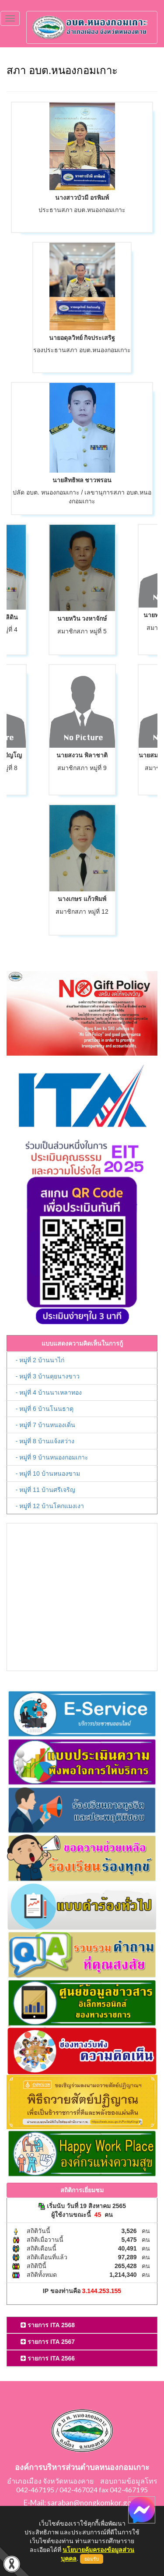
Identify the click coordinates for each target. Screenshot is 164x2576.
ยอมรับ (91, 2559)
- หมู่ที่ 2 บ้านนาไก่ (40, 1360)
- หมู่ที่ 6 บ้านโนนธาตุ (44, 1408)
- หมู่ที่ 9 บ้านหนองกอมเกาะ (52, 1457)
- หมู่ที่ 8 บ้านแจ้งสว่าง (45, 1441)
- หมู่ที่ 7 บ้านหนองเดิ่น (45, 1424)
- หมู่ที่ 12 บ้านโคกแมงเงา (50, 1505)
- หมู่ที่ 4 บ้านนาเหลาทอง (49, 1392)
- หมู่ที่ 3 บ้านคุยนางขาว (48, 1376)
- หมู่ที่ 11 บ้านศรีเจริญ (45, 1489)
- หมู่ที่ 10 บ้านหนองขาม (48, 1473)
